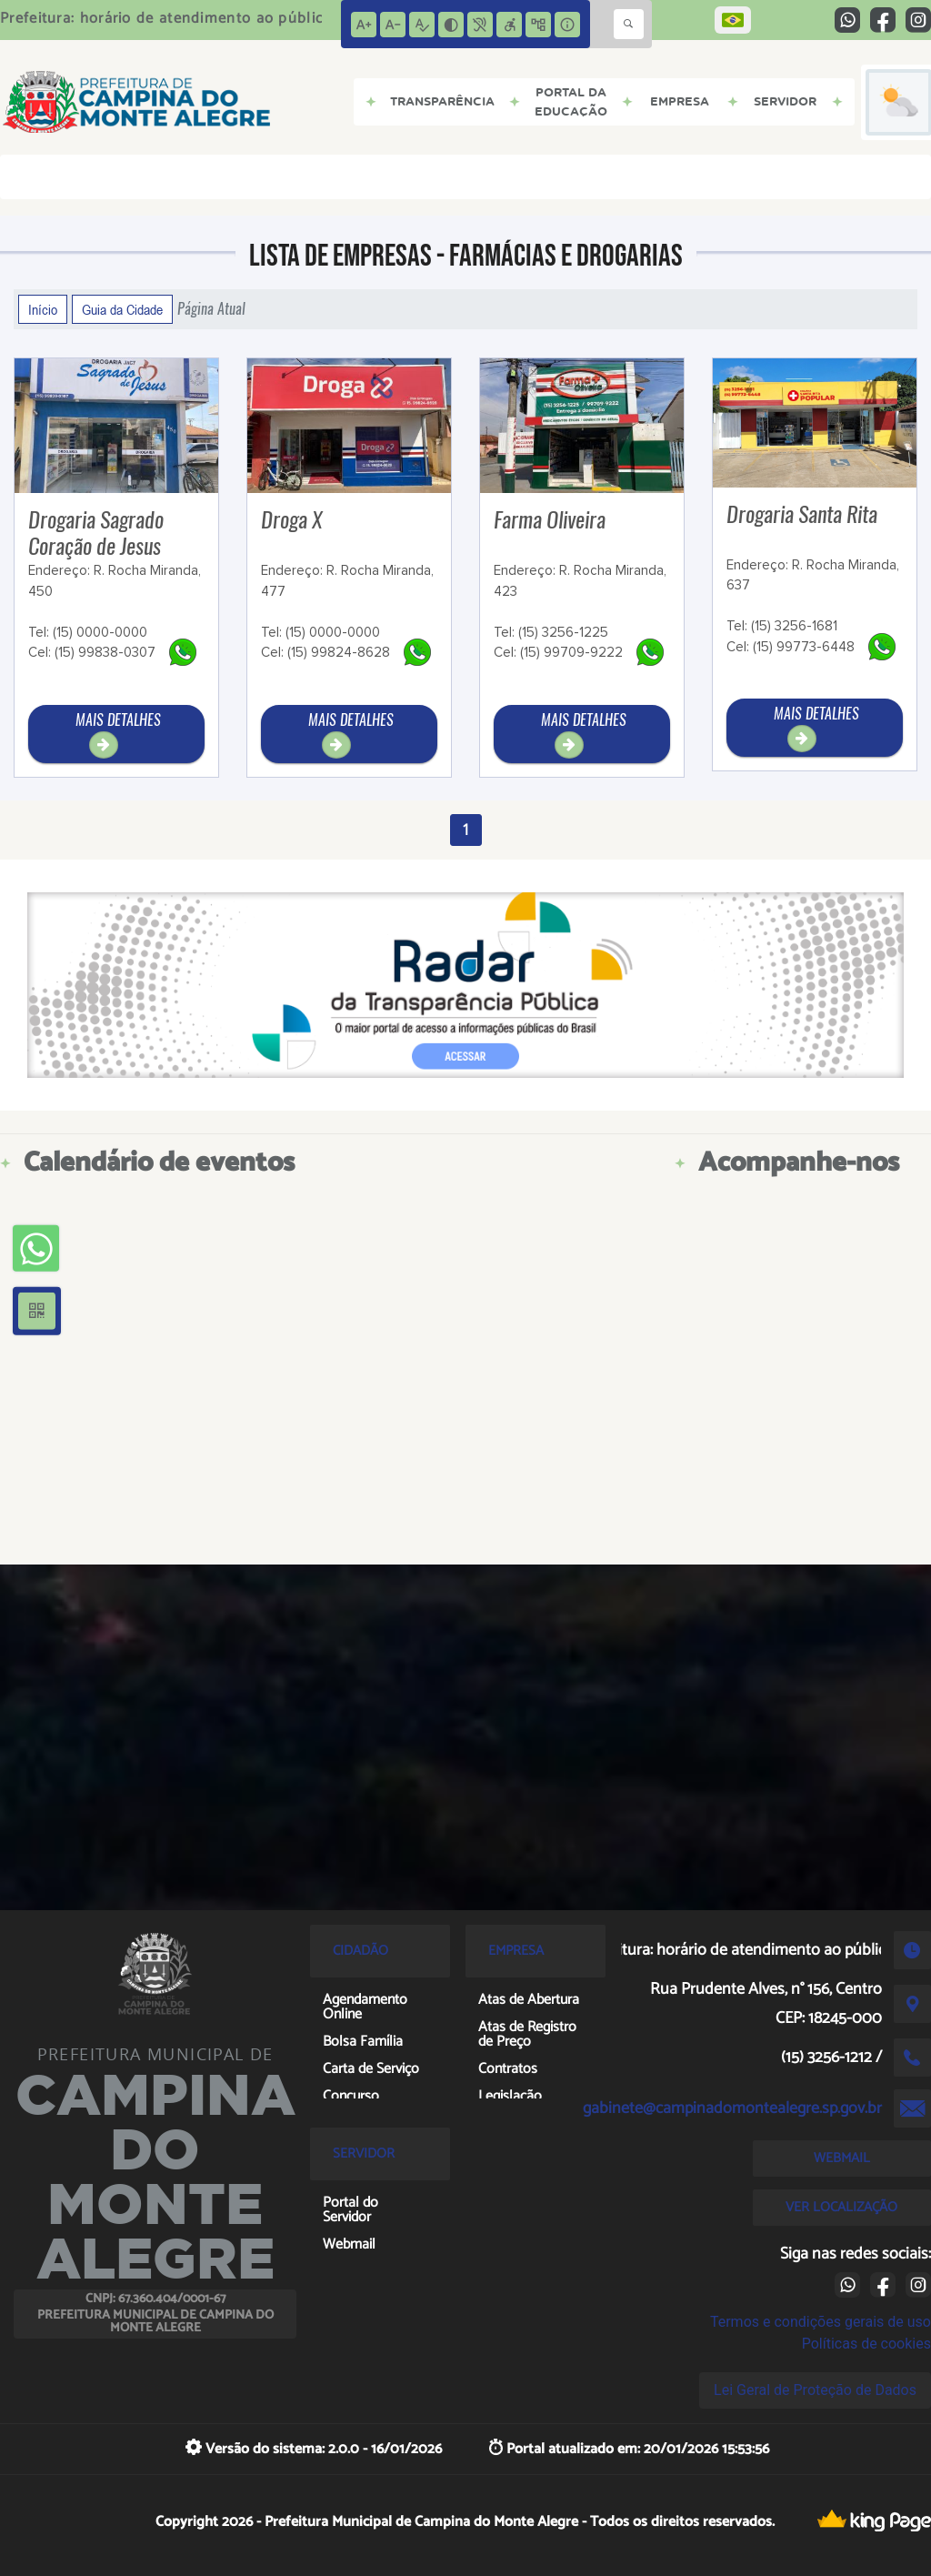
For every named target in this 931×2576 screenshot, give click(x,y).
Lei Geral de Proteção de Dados (815, 2390)
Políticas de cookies (866, 2343)
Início (42, 309)
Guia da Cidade (122, 309)
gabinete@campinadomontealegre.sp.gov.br (732, 2108)
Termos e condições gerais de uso (820, 2321)
